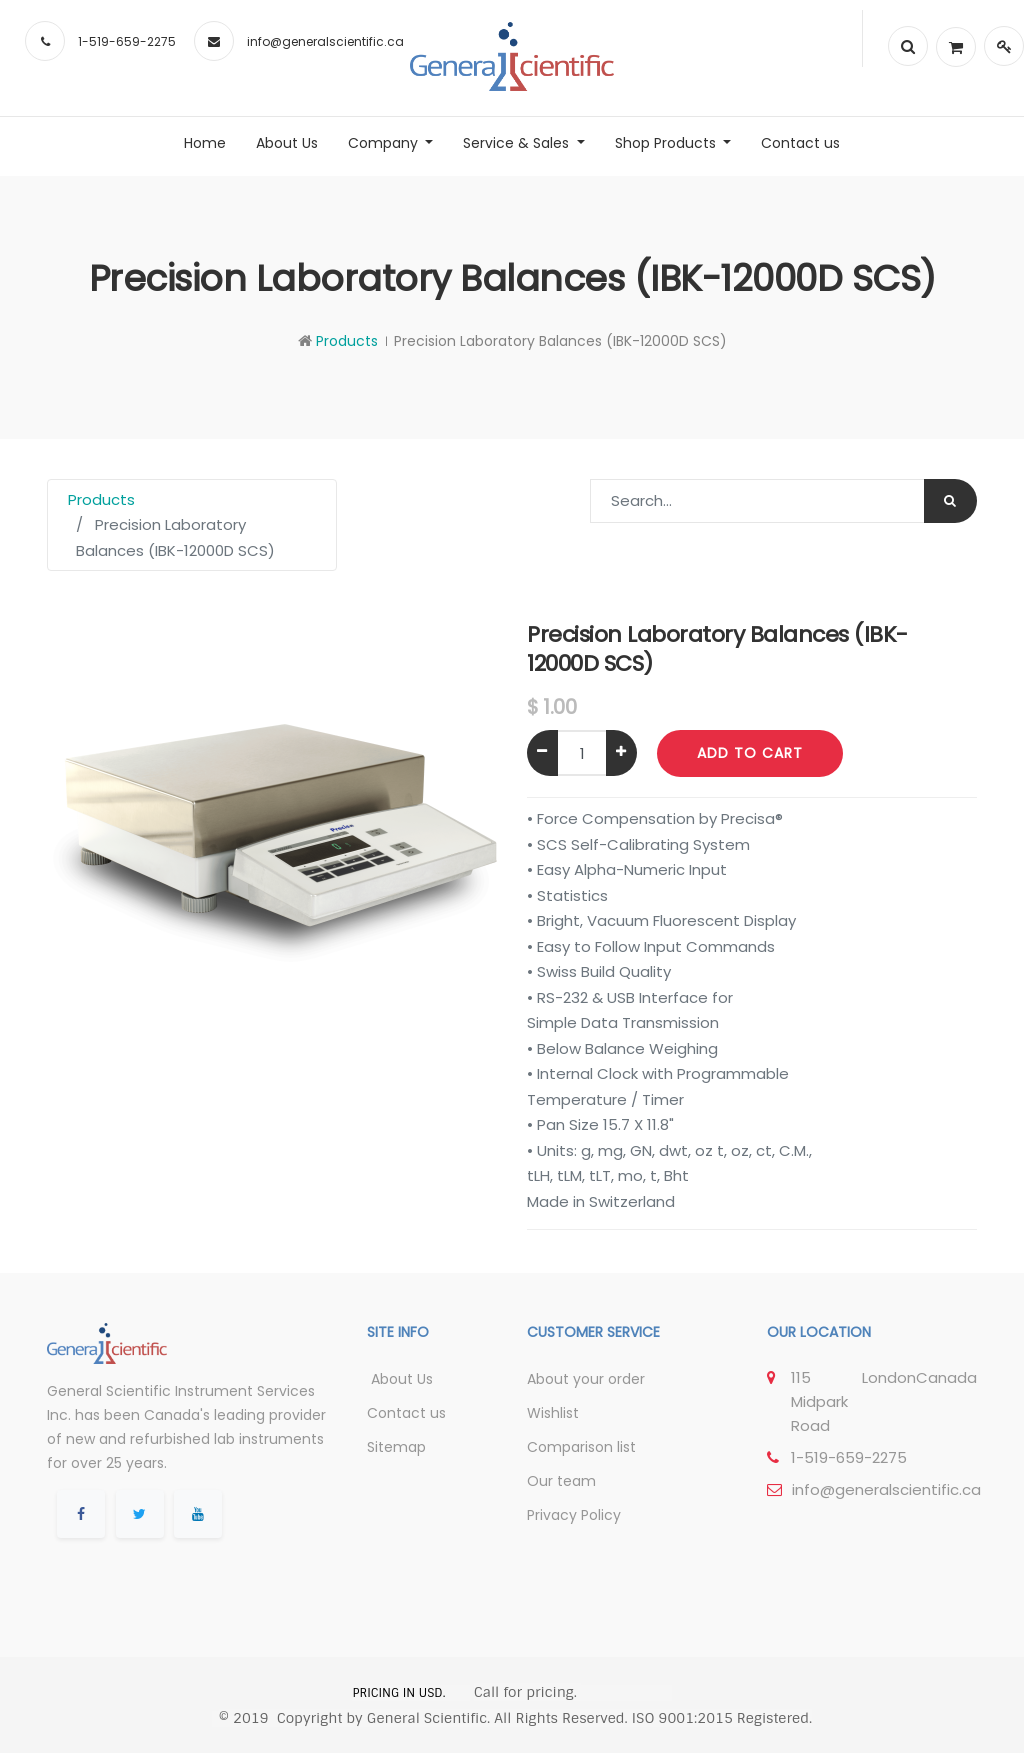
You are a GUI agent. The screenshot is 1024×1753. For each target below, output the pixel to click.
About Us (400, 1379)
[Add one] (621, 753)
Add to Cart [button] (750, 753)
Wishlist (553, 1413)
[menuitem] (205, 143)
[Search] (950, 501)
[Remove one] (542, 753)
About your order (586, 1379)
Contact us (406, 1413)
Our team (561, 1481)
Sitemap (396, 1447)
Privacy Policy (574, 1515)
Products (347, 341)
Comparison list (581, 1447)
